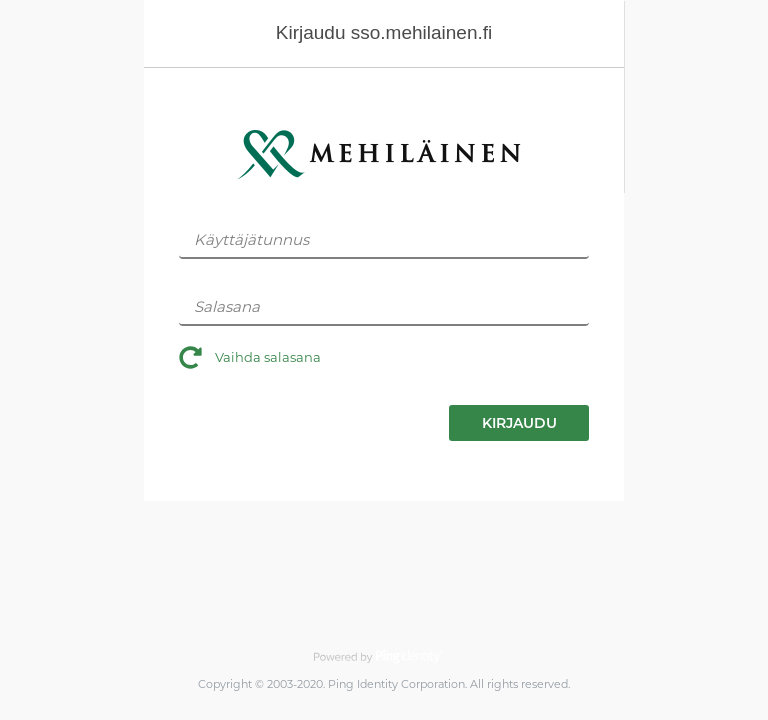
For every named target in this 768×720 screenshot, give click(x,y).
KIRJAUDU (519, 423)
